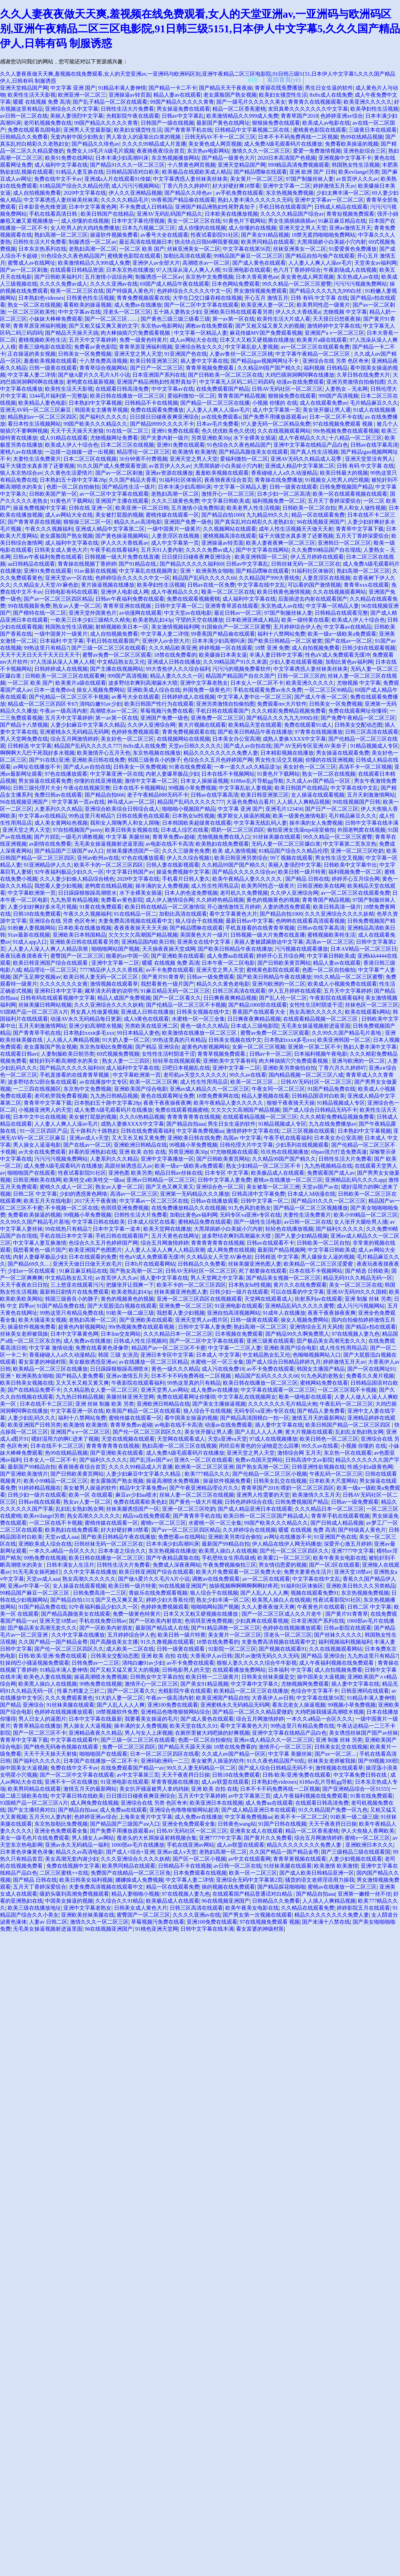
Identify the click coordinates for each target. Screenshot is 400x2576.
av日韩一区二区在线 (24, 116)
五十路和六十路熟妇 (94, 1131)
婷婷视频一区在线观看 (225, 648)
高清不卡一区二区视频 (365, 767)
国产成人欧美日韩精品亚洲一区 (316, 1873)
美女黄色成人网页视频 (215, 144)
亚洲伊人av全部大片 (156, 263)
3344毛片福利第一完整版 (58, 396)
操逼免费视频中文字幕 (39, 508)
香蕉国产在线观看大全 (259, 1012)
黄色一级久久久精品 (204, 1026)
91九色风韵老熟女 (249, 1208)
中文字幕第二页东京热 (349, 844)
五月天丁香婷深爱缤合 (334, 501)
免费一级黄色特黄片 (143, 340)
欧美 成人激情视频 (234, 851)
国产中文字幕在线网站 (262, 550)
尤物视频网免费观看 (305, 1684)
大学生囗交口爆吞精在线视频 (207, 298)
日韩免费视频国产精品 (346, 487)
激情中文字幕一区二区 (151, 781)
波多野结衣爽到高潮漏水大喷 (143, 683)
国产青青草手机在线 (188, 130)
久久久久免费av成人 (63, 284)
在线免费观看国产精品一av (132, 1768)
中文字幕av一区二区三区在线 (153, 1201)
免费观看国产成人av (331, 1173)
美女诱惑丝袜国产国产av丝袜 (363, 1733)
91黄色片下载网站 (244, 221)
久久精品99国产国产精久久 (269, 368)
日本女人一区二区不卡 (257, 683)
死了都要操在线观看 (263, 1271)
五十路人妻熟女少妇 (177, 312)
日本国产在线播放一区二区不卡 (100, 1761)
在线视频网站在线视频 (183, 739)
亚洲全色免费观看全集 (188, 1824)
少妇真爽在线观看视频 (261, 1621)
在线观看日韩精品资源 (76, 270)
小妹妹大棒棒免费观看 (55, 319)
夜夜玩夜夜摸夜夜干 (24, 956)
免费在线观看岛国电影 (34, 130)
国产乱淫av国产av (151, 1460)
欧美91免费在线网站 (69, 158)
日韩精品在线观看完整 (341, 613)
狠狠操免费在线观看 (276, 123)
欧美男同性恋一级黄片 (323, 305)
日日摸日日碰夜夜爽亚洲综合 (164, 417)
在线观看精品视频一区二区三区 (321, 1019)
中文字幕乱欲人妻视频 (251, 347)
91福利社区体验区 (180, 480)
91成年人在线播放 (284, 1313)
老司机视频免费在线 (48, 123)
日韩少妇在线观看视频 (368, 648)
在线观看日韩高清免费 (122, 389)
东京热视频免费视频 (290, 193)
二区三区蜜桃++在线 (64, 1873)
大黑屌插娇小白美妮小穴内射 (331, 242)
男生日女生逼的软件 (329, 88)
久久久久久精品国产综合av (292, 214)
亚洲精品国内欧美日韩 (148, 942)
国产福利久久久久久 (103, 417)
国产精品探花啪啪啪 (281, 1887)
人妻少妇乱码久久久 (32, 1418)
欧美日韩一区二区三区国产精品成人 (266, 1516)
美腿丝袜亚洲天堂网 (130, 1397)
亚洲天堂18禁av (352, 1572)
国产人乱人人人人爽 (259, 1432)
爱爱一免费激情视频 (317, 151)
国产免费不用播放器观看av (275, 417)
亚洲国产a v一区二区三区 (334, 333)
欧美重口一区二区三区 (284, 1558)
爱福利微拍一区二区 (191, 396)
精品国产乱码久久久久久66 (204, 578)
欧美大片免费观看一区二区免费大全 (238, 1572)
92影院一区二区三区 (232, 1649)
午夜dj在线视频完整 (86, 788)
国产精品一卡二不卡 (173, 88)
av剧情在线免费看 (50, 844)
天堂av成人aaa (61, 1537)
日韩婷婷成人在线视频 (61, 669)
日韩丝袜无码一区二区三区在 (305, 564)
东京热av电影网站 (208, 151)
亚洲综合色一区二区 (220, 1187)
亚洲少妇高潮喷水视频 (95, 1026)
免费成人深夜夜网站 (177, 1565)
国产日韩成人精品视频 (337, 1523)
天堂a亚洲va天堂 (227, 1439)
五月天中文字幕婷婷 (93, 340)
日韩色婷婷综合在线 (249, 1502)
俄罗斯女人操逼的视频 (243, 816)
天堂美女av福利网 (375, 263)
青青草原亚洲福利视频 (39, 326)
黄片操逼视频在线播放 (107, 585)
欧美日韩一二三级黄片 (212, 1677)
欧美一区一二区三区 (253, 1873)
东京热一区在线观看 (348, 1453)
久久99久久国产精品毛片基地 (347, 1033)
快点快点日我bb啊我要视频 (207, 242)
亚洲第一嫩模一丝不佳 (364, 1894)
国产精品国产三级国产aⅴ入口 (69, 851)
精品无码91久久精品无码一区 (357, 1278)
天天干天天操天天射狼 (77, 431)
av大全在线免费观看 (42, 1152)
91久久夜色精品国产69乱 (276, 1761)
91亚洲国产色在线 (185, 354)
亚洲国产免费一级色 (188, 522)
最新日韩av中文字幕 (249, 921)
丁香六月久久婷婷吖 (186, 186)
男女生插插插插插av (292, 221)
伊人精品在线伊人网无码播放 (286, 1544)
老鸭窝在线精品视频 (109, 886)
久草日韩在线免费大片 (363, 375)
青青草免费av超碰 (173, 837)
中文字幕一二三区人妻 (234, 1348)
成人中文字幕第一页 (276, 410)
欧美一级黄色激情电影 (299, 816)
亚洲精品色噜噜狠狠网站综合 (175, 1712)
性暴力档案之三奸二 (81, 1691)
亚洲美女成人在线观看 (256, 1831)
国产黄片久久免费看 (268, 1838)
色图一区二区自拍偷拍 (73, 487)
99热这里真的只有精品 (179, 1040)
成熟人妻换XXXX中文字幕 (294, 739)
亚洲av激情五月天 (350, 228)
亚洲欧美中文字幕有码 (229, 1061)
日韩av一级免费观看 (210, 977)
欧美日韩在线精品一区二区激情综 (165, 907)
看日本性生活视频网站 (34, 424)
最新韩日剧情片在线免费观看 (74, 1292)
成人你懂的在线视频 (85, 221)
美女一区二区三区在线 (194, 221)
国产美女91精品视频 (265, 235)
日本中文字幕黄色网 (93, 207)
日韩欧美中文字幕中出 (350, 865)
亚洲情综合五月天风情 (316, 1327)
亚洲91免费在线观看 (175, 431)
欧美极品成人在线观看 (277, 1173)
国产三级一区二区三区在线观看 (108, 648)
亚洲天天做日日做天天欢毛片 (87, 1264)
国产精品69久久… (29, 1264)
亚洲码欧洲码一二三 (165, 1761)
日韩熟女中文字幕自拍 (156, 1677)
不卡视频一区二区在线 (71, 1208)
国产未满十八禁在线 (326, 1922)
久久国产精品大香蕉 (133, 480)
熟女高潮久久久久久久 (316, 1012)
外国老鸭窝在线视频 (361, 830)
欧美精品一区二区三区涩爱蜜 (319, 1264)
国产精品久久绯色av (95, 144)
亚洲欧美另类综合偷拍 (234, 1537)
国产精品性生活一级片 (128, 487)
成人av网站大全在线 (193, 340)
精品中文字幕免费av (143, 1488)
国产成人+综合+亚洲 (130, 1852)
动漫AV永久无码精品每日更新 (85, 1019)
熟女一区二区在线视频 (34, 305)
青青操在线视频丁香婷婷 (87, 564)
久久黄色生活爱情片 (69, 473)
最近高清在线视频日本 (145, 242)
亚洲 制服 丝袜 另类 (368, 1299)
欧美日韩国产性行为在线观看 (159, 704)
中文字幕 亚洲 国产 (73, 88)
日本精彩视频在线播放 (287, 753)
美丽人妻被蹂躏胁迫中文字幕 (268, 942)
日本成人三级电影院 (255, 1026)
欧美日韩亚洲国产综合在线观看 (51, 963)
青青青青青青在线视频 (193, 1117)
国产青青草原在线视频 (34, 522)
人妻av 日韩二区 (48, 1922)
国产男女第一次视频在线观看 (257, 1915)
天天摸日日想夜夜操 (337, 319)
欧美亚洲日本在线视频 (216, 1803)
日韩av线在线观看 (39, 1502)
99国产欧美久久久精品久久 (95, 424)
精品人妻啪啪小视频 (135, 1894)
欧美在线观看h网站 (367, 1012)
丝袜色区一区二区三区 (371, 1005)
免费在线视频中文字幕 (73, 1866)
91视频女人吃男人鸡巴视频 (337, 480)
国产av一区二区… (336, 1754)
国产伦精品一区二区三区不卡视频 (69, 697)
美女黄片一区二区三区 (256, 179)
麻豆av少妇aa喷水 (136, 1495)
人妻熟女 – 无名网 (346, 389)
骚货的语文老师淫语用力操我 (319, 1880)
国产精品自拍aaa (185, 1124)
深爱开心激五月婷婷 (348, 1544)
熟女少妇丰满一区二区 (223, 1600)
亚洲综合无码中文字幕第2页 (249, 1880)
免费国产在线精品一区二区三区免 (131, 1873)
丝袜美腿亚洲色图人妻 (254, 1264)
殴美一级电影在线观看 (305, 1397)
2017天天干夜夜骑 (95, 1201)
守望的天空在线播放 (199, 620)
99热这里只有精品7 (46, 648)
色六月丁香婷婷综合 (297, 270)
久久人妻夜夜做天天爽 (268, 1607)
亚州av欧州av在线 (98, 858)
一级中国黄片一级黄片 (174, 529)
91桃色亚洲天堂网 (156, 1929)
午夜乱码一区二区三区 (346, 1404)
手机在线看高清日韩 (53, 214)
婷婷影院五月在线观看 (363, 1908)
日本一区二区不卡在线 (336, 417)
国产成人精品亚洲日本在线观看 (255, 1509)
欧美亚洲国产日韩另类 (34, 1425)
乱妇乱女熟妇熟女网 (359, 1432)
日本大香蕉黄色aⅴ (257, 277)
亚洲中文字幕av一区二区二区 (329, 200)
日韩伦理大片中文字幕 (246, 1145)
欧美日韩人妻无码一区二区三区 (101, 977)
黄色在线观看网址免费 (167, 1096)
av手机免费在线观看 (239, 193)
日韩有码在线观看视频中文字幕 (57, 998)
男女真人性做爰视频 (94, 1012)
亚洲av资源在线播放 (169, 473)
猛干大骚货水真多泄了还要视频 (37, 466)
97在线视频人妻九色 (356, 1334)
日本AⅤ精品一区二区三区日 (363, 949)
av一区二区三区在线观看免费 (315, 347)
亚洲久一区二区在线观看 (203, 1460)
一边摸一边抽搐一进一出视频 (79, 452)
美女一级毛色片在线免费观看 (34, 1838)
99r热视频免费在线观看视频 (346, 431)
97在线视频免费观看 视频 (343, 424)
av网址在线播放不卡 (37, 767)
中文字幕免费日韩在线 (360, 1775)
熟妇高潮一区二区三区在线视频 (179, 1446)
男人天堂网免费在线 (24, 739)
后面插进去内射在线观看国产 (312, 599)
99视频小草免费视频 (192, 788)
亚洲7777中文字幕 (352, 1551)
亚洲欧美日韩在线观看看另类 (238, 312)
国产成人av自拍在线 (247, 746)
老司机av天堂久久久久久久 (195, 1075)
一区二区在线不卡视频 (55, 1523)
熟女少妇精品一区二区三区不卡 (264, 1166)
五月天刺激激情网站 (371, 795)
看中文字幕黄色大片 (233, 914)
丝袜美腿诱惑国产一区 (133, 851)
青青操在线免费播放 (279, 88)
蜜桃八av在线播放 (21, 452)
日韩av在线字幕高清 (374, 445)
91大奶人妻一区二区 (126, 1040)
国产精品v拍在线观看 (370, 1327)
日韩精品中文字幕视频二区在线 (253, 130)
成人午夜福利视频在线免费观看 (337, 1663)
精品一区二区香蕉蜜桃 (239, 109)
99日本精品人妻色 (138, 1033)
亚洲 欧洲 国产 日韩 (312, 172)
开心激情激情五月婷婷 (233, 907)
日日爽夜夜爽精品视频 (230, 998)
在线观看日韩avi (19, 1054)
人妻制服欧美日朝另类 (67, 1054)
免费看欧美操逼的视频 (351, 144)
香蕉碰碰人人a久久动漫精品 (284, 473)
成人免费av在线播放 (138, 305)
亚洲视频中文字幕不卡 (345, 158)
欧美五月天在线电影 (48, 1201)
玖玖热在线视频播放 (285, 1152)
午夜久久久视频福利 (49, 529)
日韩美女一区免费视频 (84, 354)
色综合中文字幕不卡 (315, 1691)
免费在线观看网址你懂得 (357, 711)
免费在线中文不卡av (58, 179)
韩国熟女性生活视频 (356, 165)
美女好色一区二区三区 (127, 739)
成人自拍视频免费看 (37, 193)
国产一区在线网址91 (371, 1369)
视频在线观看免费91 (315, 1593)
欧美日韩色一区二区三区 (329, 1439)
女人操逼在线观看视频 (317, 795)
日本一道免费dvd (54, 690)
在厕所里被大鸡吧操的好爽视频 (212, 1733)
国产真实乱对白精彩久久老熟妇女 (254, 522)
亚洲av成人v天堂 (89, 1138)
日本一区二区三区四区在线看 (164, 1754)
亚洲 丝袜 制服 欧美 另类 (104, 1404)
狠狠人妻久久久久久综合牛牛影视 (257, 1663)
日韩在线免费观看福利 (147, 1131)
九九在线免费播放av (332, 1124)
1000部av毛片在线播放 (137, 1845)
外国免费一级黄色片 (207, 690)
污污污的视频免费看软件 (241, 669)
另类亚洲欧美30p (211, 438)
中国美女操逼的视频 (69, 1901)
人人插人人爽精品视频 (303, 802)
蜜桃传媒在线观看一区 (172, 515)
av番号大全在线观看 (164, 235)
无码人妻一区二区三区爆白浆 (286, 844)
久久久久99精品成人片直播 (154, 144)
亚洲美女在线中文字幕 (204, 942)
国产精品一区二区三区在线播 (215, 403)
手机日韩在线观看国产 (285, 207)
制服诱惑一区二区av (92, 242)
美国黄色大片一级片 (204, 935)
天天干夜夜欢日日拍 (24, 1285)
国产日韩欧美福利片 (58, 277)
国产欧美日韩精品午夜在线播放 (255, 732)
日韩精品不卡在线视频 (151, 403)
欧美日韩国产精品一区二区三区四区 (348, 1425)
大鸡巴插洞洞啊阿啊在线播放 (299, 375)
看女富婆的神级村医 (42, 1362)
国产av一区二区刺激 (24, 270)
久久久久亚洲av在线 (114, 284)
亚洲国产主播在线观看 (122, 501)
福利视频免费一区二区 (278, 501)
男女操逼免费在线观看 (183, 109)
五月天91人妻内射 (162, 550)
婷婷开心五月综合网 (356, 879)
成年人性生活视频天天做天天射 (296, 529)
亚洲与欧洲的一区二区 (278, 984)
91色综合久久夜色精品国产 (73, 256)
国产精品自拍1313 (71, 1600)
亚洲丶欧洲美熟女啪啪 (206, 571)
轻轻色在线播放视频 (289, 1229)
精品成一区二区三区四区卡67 (42, 704)
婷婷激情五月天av (334, 186)
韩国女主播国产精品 (321, 1369)
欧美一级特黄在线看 (305, 620)
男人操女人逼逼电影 (37, 1145)
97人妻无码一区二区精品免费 (275, 424)
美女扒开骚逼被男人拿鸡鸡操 (154, 1789)
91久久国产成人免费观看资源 (111, 466)
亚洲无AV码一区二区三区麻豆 (36, 410)
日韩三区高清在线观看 (371, 732)
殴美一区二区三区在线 (77, 291)
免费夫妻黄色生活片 (308, 1572)
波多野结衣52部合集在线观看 (42, 1082)
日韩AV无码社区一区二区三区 (287, 389)
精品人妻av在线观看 (177, 95)
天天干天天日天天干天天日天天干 (40, 655)
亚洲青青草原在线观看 (231, 606)
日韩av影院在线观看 (347, 1628)
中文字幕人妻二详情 (32, 375)
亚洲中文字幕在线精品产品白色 (310, 445)
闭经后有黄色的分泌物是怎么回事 (259, 1446)
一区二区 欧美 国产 (142, 249)
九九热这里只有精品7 (372, 1656)
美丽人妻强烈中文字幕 (76, 116)
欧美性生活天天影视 (32, 95)
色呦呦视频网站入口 (317, 1355)
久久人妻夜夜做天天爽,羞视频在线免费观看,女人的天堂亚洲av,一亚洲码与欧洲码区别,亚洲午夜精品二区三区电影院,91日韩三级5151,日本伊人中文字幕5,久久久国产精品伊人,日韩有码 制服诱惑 (200, 28)
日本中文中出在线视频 (39, 1117)
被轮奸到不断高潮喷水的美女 (64, 1061)
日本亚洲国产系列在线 (159, 375)
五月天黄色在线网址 (175, 1236)
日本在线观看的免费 (93, 1257)
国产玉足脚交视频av (37, 977)
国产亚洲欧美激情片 (24, 1474)
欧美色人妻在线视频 (48, 1677)
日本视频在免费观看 (239, 1334)
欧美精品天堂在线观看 (255, 725)
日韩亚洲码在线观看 (365, 1691)
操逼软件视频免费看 (114, 235)
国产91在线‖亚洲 (49, 760)
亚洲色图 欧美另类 (130, 1173)
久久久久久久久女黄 (64, 984)
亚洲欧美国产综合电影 (140, 1089)
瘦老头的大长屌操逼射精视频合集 (157, 1838)
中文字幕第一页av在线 (78, 802)
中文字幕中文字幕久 (255, 1684)
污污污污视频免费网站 (360, 284)
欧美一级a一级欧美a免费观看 (342, 634)
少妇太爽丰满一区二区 (343, 193)
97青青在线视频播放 (319, 732)
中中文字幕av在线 (79, 312)
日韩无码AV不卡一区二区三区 (220, 137)
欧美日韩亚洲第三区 (154, 361)
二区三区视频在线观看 (308, 1131)
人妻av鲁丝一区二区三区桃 (241, 354)
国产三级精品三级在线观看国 (355, 1852)
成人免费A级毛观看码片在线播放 (283, 144)
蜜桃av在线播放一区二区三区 (287, 1180)
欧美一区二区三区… (254, 1082)
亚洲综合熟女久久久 (199, 347)
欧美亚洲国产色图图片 (95, 1250)
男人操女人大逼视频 (87, 1726)
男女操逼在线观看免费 (342, 753)
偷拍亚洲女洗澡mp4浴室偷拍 (301, 830)
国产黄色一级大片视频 (195, 1502)
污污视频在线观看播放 (301, 949)
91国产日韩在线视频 (282, 1824)
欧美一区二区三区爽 (154, 1082)
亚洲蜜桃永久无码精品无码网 (74, 732)
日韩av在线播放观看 (214, 1201)
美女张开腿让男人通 (327, 410)
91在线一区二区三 (127, 431)
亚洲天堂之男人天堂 (303, 228)
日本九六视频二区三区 (148, 228)
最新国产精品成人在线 (162, 1628)
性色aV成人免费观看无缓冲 (337, 655)
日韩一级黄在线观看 (53, 368)
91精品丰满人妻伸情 (122, 88)
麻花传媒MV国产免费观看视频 (266, 333)
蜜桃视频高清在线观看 (229, 536)
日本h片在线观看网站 (150, 1264)
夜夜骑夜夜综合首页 (161, 151)
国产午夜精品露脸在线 (172, 1558)
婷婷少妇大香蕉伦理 (170, 1600)
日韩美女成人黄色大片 (61, 550)
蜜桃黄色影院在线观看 (319, 130)
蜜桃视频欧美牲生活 (42, 340)
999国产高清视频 (338, 396)
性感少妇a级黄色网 (369, 1467)
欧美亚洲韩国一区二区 (261, 557)
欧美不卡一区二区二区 (301, 1817)
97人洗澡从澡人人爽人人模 (188, 270)
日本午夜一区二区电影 (228, 963)
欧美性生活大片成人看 (283, 319)
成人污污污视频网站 (135, 186)
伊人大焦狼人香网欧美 (367, 1831)
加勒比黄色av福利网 (349, 662)
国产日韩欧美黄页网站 (284, 963)
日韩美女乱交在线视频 (280, 1481)
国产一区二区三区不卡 (39, 1733)
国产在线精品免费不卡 (34, 1390)
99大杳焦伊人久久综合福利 (178, 669)
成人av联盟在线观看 (225, 1782)
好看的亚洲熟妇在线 (93, 1152)
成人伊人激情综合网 (170, 900)
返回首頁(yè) (284, 79)
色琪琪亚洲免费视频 (125, 1208)
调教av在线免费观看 (209, 326)
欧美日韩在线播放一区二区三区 (127, 396)
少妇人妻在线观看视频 (296, 662)
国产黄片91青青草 (163, 977)
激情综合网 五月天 (299, 1453)
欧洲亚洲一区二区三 (82, 95)
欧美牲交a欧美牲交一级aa (93, 1180)
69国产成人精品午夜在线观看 (174, 284)
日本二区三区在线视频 (127, 445)
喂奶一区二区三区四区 (237, 830)
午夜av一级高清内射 (63, 711)
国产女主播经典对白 (32, 1810)
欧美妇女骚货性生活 (283, 95)
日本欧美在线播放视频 (231, 214)
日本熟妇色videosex (41, 298)
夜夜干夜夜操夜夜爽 (167, 1103)
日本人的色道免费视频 (191, 893)
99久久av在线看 (247, 1075)
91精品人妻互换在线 (80, 172)
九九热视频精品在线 (328, 1166)
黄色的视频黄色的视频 (273, 900)
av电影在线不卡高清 (169, 844)
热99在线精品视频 (361, 137)
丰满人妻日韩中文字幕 (276, 655)
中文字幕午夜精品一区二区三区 (313, 354)
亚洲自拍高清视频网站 (233, 1313)
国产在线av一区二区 (348, 641)
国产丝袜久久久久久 (338, 1635)
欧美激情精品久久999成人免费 (242, 116)
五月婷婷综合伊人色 (297, 627)
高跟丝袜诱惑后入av (128, 1166)
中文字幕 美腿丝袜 (128, 837)
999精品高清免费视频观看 (298, 165)
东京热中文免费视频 (209, 277)
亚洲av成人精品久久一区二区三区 (209, 1089)
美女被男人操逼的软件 (90, 1488)
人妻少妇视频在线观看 (355, 1859)
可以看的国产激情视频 (314, 585)
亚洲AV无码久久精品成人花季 (306, 459)
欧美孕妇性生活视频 (374, 109)
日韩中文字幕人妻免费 (224, 1180)
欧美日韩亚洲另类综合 (241, 858)
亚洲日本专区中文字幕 (167, 1355)
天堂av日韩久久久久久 (194, 746)
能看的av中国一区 (127, 956)
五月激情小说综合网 (109, 277)
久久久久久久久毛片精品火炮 (282, 1404)
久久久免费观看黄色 (69, 1698)
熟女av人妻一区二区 (76, 606)
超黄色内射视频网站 (206, 1047)
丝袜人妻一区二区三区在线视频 (196, 1495)
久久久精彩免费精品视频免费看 (288, 711)
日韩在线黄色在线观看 (143, 816)
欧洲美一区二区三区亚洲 (204, 1467)
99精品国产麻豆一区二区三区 (248, 256)
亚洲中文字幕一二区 (287, 186)
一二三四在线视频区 (37, 1089)
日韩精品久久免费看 (24, 137)
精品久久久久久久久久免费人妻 (220, 753)
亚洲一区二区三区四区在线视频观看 (199, 1299)
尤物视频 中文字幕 (345, 312)
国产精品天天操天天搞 (71, 333)
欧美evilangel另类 (358, 172)
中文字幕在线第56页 (247, 249)
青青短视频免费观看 (350, 214)
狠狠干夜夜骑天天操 (291, 1103)
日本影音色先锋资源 (42, 207)
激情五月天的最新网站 (318, 1418)
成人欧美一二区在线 (130, 1649)
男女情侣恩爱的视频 (283, 1565)
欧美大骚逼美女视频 (42, 1320)
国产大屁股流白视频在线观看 (122, 1306)
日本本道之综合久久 (122, 1551)
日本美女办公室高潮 (236, 739)
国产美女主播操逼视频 (219, 1404)
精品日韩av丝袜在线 (178, 1173)
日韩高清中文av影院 (309, 1460)
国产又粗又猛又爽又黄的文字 (103, 326)
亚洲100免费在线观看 (172, 1705)
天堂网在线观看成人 (268, 1299)
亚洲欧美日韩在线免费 (98, 760)
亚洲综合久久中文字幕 (71, 109)
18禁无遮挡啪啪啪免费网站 (323, 235)
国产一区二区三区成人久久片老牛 (282, 1614)
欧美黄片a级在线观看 (322, 340)
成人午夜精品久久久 (302, 438)
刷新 (253, 80)
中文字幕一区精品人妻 (200, 333)
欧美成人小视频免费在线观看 (342, 984)
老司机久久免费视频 (244, 893)
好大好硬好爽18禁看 (236, 186)
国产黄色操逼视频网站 (122, 536)
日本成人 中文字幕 (218, 1355)
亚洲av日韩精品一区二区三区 (160, 1180)
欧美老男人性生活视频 (253, 508)
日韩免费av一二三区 (95, 1663)
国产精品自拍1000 (222, 515)
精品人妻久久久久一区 (176, 676)
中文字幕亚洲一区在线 (116, 774)
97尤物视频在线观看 (234, 1152)
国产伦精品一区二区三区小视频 (269, 1474)
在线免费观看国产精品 (222, 389)
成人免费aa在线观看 (230, 956)
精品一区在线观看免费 (318, 515)
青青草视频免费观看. (210, 368)
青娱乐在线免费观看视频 (158, 1593)
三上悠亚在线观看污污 (77, 1285)
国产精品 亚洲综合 (157, 1047)
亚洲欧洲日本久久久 (369, 1845)
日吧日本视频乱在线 (186, 1068)
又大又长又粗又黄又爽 (82, 1383)
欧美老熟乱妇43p (153, 620)
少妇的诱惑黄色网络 (83, 1194)
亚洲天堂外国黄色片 (93, 613)
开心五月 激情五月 (266, 298)
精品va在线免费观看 (146, 1516)
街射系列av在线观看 (318, 1299)
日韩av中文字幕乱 (183, 116)
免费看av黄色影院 (95, 347)
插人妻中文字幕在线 (204, 361)
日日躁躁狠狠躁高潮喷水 (87, 893)
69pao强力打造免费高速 (339, 1152)
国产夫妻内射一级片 (165, 438)
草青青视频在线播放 (175, 1782)
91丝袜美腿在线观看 (277, 837)
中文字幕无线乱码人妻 (260, 823)
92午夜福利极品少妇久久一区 (69, 872)
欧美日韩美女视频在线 (131, 830)
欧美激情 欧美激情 (194, 452)
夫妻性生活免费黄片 (37, 459)
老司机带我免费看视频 (61, 1096)
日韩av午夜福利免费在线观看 (47, 557)
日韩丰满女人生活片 (70, 1565)
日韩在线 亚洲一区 (91, 508)
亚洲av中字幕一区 (29, 1586)
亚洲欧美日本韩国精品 (79, 935)
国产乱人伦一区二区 (283, 998)
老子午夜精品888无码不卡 (157, 795)
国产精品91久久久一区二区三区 (127, 165)
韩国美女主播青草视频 (101, 410)
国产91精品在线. (138, 564)
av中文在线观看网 (249, 1859)
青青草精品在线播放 (37, 1726)
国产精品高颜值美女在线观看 (253, 452)
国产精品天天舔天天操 (184, 1747)
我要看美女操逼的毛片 (151, 1719)
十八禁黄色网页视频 (191, 165)
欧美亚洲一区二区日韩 (142, 508)
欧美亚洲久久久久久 (368, 102)
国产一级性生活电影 (258, 1222)
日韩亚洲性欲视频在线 (318, 1467)
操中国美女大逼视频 (321, 1677)
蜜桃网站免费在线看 (324, 1383)
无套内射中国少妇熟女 (77, 137)
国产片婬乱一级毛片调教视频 (68, 837)
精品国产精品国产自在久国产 (240, 676)
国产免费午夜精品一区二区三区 (358, 718)
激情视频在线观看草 (114, 984)
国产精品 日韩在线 (307, 879)
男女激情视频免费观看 (260, 291)
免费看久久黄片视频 (370, 1376)
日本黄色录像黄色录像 (26, 1852)
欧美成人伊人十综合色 (71, 445)
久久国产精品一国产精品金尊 (53, 1642)
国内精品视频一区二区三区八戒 (306, 1075)
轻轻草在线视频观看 (177, 1061)
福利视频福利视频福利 (345, 1642)
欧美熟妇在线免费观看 (222, 844)
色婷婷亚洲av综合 (341, 116)
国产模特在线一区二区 (39, 613)
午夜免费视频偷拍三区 (229, 1565)
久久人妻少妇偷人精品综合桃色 (77, 879)
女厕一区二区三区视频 (258, 1047)
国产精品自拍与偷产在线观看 (320, 256)
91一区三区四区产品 (44, 1131)
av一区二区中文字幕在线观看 (113, 494)
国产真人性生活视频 (314, 452)
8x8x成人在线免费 (331, 95)
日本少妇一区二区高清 (283, 494)
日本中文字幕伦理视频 (138, 221)
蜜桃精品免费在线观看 (204, 1222)
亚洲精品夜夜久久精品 (95, 1733)
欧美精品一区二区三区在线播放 (50, 1369)
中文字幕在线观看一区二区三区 (278, 1390)
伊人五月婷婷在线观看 (317, 557)
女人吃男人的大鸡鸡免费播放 (85, 228)
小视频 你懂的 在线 (274, 403)
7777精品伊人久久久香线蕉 (111, 970)
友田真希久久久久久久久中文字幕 (308, 109)
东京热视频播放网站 (175, 158)
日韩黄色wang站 (237, 1824)
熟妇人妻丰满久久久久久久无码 (255, 200)
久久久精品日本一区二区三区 (178, 1334)
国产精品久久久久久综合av (244, 872)
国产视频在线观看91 (283, 1649)
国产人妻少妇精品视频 (301, 1236)
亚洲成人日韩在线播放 (174, 662)
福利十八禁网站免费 (281, 634)
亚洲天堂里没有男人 (369, 459)
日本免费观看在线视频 (200, 1873)
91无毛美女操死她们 (37, 1572)
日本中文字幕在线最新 (95, 1719)
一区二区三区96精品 (328, 690)
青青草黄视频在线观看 (299, 1859)
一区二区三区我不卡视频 (347, 1390)
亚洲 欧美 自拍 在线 (142, 1152)
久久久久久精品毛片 (125, 200)
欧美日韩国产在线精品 (107, 214)
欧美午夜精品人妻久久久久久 (247, 879)
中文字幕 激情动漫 (51, 1348)
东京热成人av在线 (358, 277)
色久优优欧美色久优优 (228, 431)
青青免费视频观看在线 (143, 298)
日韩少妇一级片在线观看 (239, 1292)
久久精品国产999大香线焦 (269, 578)
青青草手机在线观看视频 (340, 1516)
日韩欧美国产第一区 (53, 494)
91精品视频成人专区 (374, 746)
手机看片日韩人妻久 (186, 879)
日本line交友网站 (121, 1334)
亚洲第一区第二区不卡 (314, 1047)
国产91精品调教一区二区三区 (225, 1628)
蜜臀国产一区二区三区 (77, 956)
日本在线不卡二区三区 (46, 1404)
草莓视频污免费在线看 (166, 711)
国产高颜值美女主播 (114, 1642)
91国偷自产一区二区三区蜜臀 (236, 627)
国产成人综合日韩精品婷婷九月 (283, 1362)
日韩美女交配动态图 (358, 725)
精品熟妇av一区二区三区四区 (42, 417)
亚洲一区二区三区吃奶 (357, 851)
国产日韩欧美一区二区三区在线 (225, 375)
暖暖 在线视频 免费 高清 (41, 102)
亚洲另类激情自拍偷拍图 (355, 382)
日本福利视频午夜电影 (320, 1054)
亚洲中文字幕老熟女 (204, 683)
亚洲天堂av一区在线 (69, 578)
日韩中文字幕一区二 (179, 606)
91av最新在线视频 (95, 571)
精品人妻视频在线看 (265, 1096)
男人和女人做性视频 (362, 508)
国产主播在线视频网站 (116, 669)
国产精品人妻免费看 (80, 1376)
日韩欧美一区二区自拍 (309, 508)
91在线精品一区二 (135, 914)
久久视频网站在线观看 (229, 529)
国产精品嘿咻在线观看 (260, 172)
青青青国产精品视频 (242, 396)
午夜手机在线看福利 (114, 550)
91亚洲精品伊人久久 (48, 865)
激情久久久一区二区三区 (261, 151)
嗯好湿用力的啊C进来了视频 (65, 1439)
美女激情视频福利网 (175, 627)
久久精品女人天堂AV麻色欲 (46, 585)
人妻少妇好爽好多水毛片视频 (42, 907)
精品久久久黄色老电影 (223, 984)
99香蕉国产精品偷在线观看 (183, 200)
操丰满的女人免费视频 (316, 823)
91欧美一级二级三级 (130, 1313)
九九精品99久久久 (267, 515)
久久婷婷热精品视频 (220, 900)
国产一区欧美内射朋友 (155, 1621)
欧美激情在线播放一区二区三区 (200, 1033)
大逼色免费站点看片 (250, 802)
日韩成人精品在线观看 (341, 207)
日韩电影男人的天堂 (186, 1670)
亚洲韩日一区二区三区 (344, 543)
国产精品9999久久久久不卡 (162, 424)
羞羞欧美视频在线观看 (50, 361)
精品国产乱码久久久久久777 (87, 746)
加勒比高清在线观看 (187, 256)
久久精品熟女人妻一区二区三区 (100, 1390)
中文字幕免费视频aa (200, 1131)
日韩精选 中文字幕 (30, 746)
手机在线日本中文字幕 (66, 1236)
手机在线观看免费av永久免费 (267, 690)
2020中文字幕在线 (84, 193)
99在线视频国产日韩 (356, 802)
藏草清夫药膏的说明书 (111, 991)
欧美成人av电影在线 (326, 123)
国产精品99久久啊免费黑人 (297, 1334)
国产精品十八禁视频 (24, 725)
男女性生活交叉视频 (279, 760)
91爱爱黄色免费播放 (353, 249)
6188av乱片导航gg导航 (257, 781)
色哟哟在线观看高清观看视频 (310, 921)
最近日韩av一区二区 (238, 613)
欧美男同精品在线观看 (267, 242)
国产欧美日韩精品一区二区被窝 (285, 641)
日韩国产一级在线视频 (167, 123)
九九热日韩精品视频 (114, 1096)
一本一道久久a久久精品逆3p (247, 767)
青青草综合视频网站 (103, 368)
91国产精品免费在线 (331, 1089)
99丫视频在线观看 (291, 858)
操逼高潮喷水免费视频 (173, 1481)
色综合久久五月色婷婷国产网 (218, 760)
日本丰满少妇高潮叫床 (122, 158)
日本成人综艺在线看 (185, 830)
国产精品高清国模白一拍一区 (254, 1418)
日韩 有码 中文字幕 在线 (319, 298)
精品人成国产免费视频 (124, 998)
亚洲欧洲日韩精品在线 (140, 1145)
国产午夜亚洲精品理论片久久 (204, 1488)
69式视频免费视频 (118, 1054)
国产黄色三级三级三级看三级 (175, 319)
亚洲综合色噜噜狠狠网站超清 (184, 1810)
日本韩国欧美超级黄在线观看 (196, 823)
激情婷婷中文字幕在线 (333, 326)
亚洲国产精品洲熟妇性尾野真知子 (215, 207)
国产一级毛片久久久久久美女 (251, 102)
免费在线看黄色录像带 (102, 1348)
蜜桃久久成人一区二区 (66, 1187)
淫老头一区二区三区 (127, 312)
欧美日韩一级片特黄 (302, 872)
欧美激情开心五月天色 (103, 753)
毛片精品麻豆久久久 (374, 403)
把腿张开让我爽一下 (130, 1285)
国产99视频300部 (378, 1761)
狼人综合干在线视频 (199, 921)
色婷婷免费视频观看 (135, 732)
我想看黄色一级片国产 (167, 984)
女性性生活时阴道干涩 (316, 1005)
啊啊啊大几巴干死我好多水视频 (37, 753)
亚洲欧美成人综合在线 (153, 690)
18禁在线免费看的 (175, 655)
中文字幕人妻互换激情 (39, 1243)
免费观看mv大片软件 (281, 704)
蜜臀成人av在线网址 (31, 263)
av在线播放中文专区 (103, 1082)
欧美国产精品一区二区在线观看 (143, 1411)
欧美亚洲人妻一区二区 (267, 305)
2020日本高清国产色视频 (286, 158)
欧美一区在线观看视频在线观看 (350, 494)
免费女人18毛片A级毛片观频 (100, 151)
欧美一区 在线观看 (91, 1495)
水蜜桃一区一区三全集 (198, 1019)
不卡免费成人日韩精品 (146, 207)
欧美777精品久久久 (207, 1474)
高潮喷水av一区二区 (206, 263)
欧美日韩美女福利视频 (86, 1880)
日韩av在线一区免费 (211, 585)
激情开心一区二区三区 (228, 494)
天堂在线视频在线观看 (128, 1439)
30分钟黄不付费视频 (143, 459)
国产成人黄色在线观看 (259, 263)
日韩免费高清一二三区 (99, 1593)
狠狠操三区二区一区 (87, 522)
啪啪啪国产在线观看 (31, 1173)
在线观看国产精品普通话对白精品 (253, 1894)
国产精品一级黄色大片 (228, 158)
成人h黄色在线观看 (146, 1019)
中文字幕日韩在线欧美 (98, 1222)
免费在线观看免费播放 (157, 410)
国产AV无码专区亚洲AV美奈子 (311, 746)
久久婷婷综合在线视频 (249, 1530)
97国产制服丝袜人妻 (310, 179)
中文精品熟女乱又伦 (121, 662)
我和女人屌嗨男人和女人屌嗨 (124, 823)
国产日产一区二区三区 (156, 368)
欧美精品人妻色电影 (42, 403)
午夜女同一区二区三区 (278, 1089)
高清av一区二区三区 (329, 942)
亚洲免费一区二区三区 (217, 718)
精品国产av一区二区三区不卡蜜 (168, 1348)
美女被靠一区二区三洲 (273, 1187)
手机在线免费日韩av (103, 1621)
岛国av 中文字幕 (242, 1138)
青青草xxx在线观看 (366, 585)
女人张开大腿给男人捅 (360, 1222)
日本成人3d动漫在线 (311, 1194)
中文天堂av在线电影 (188, 613)
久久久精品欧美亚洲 (173, 648)
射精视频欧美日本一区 (122, 627)
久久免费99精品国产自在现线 (326, 550)
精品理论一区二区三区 (143, 452)
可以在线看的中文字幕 (297, 1292)
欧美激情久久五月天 (316, 1495)
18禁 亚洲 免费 (272, 648)
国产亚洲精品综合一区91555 (355, 1789)
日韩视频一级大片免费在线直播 (122, 557)
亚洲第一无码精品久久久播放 (194, 1194)
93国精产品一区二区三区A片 (34, 1012)
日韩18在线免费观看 (37, 914)
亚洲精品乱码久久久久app (355, 1180)
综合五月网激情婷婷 (74, 739)
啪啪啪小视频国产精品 (188, 809)
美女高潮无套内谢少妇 (71, 1859)
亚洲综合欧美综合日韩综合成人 (122, 809)
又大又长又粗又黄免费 (138, 1138)
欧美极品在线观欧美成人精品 (196, 172)
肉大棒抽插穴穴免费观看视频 (136, 333)
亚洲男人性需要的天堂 (263, 1495)
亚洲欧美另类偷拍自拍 (289, 1068)
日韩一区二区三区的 (301, 676)
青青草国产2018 (299, 116)
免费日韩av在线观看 (58, 795)
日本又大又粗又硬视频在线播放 (257, 340)
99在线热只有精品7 (67, 1229)
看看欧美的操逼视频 (87, 305)
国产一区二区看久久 (177, 998)
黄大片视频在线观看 (202, 725)
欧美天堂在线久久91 (194, 1726)
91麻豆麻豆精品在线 (342, 221)
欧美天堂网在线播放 (167, 1229)
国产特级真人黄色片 (130, 291)
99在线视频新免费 (29, 606)
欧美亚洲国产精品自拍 (222, 1698)
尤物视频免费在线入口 (223, 837)
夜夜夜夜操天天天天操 (140, 928)
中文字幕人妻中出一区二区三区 (254, 697)
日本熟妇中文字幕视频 (95, 403)
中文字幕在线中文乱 (261, 585)
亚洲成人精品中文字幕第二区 (299, 466)
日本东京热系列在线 (42, 249)
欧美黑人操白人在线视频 (228, 1551)
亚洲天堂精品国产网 (24, 88)
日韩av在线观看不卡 (270, 1243)
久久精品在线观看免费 (307, 1908)
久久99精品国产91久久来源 (235, 662)
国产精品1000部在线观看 (257, 1005)
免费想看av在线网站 (182, 1537)
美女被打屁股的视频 (119, 515)
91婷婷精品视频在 (39, 1488)
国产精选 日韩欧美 (367, 1271)
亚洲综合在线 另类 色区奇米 (335, 361)
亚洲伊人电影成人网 (125, 592)
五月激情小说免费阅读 (197, 508)
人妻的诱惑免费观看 (287, 907)
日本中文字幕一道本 (117, 1229)
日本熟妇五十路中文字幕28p (73, 480)
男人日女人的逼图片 (42, 1719)
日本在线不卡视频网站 (228, 774)
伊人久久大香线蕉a (297, 312)
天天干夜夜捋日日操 (186, 1775)
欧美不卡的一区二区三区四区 (108, 865)
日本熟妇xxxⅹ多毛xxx (88, 1033)
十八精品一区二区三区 (355, 438)
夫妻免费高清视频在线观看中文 (135, 921)
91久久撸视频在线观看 (167, 1642)
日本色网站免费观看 (236, 284)
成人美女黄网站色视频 (61, 823)
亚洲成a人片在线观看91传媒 (117, 179)
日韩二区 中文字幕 (35, 1194)
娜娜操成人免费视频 (139, 1880)
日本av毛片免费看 (217, 424)
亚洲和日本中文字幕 (58, 991)
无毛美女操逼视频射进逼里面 (108, 844)
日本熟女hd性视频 (193, 816)
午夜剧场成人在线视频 (350, 270)
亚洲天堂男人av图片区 (201, 1320)
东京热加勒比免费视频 (106, 1047)
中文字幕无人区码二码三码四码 (236, 382)
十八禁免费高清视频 (103, 361)
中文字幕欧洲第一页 (32, 893)
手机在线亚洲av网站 (190, 1845)
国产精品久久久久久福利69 (192, 564)
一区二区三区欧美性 (32, 312)
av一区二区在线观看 (266, 1579)
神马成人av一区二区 (131, 802)
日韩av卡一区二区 (270, 1054)
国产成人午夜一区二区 (321, 697)
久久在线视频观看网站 (284, 431)
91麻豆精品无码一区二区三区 (175, 991)
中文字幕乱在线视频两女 (148, 571)
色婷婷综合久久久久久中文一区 (194, 291)
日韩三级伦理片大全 (37, 788)
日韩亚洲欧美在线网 (321, 886)
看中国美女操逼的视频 (191, 1418)
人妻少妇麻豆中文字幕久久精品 (87, 725)
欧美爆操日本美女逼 (223, 655)
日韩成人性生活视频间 (140, 1341)
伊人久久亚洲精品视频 (135, 193)
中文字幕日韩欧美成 (226, 501)
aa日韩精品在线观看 (31, 564)
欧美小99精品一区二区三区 (366, 1215)
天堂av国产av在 (320, 1187)
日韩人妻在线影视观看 (172, 865)
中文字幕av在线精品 (347, 627)
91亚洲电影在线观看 (247, 270)
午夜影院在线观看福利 (336, 998)
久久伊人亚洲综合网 (151, 725)
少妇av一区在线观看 (32, 1271)
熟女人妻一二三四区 (126, 1061)
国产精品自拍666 (105, 795)
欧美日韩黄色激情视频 (283, 592)
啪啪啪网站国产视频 (115, 949)
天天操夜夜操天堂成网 (168, 949)
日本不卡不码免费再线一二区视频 (298, 137)
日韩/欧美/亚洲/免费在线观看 (53, 1656)
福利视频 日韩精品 (326, 368)
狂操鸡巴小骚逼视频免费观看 (34, 1663)
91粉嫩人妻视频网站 (32, 928)
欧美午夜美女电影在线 (339, 1558)
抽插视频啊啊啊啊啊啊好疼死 (243, 1586)
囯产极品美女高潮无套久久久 (331, 1341)
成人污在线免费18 (223, 1369)
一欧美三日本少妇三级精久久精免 (90, 620)
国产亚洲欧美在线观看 (177, 956)
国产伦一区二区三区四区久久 (147, 1432)
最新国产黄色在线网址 (223, 123)
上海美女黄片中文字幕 (145, 1817)
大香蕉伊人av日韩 (211, 1656)
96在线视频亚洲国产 (321, 522)
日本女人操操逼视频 (204, 781)
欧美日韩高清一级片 (337, 907)
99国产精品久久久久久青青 (182, 102)
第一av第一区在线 (233, 319)
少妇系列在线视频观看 (302, 1145)
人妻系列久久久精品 (58, 809)
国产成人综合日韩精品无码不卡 (320, 1110)
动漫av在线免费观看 (300, 382)
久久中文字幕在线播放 (90, 1572)
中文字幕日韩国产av (130, 872)
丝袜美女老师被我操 (24, 1334)
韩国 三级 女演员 (118, 1355)
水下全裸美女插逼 (254, 438)
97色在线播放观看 (66, 774)
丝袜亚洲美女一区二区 (193, 249)
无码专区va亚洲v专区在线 (250, 1215)
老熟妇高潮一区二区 (93, 249)
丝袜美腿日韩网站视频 (45, 1005)
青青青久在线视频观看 (314, 102)
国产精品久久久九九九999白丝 (326, 291)
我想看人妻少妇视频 (58, 886)
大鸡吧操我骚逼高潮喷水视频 (329, 1712)
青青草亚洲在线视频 (127, 606)
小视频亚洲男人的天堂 (45, 1110)
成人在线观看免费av (323, 403)
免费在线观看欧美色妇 (140, 1502)
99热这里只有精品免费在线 (72, 1313)
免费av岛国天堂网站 (259, 1460)
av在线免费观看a (221, 417)
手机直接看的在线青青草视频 (260, 928)
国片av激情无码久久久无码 (266, 1656)
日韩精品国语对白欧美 (132, 172)
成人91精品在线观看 (64, 438)
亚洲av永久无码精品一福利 (77, 1845)
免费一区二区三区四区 (128, 1747)
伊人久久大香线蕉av (124, 543)
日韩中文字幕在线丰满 (371, 823)
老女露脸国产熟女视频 (230, 95)
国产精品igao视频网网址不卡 (265, 361)
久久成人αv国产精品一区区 (318, 781)
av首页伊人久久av (357, 179)
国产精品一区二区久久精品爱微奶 (252, 1712)
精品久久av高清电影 (138, 522)
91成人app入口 (30, 942)
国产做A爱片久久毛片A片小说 (94, 375)
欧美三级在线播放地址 (34, 1908)
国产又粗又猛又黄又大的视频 (270, 326)
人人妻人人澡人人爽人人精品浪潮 (48, 949)
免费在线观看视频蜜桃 (193, 599)
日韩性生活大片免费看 (127, 109)
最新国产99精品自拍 (32, 1467)
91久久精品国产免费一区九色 (333, 1810)
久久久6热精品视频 (142, 1117)
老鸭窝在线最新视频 (90, 382)
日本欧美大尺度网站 (333, 1481)
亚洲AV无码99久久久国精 (356, 1292)
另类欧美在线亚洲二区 (151, 1026)
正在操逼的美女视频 (32, 354)
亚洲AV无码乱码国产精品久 (169, 214)
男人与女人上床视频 (149, 1733)
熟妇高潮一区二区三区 (61, 235)
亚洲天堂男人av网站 (164, 1390)
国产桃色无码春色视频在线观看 (62, 1747)
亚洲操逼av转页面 (130, 95)
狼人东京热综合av (21, 473)
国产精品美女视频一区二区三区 (283, 1278)
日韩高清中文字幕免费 (258, 1194)
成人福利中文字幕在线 (61, 165)
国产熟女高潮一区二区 (136, 1271)
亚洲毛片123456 (284, 809)
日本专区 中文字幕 (227, 1173)
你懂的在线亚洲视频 (329, 760)
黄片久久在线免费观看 (300, 1285)
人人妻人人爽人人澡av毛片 (320, 263)
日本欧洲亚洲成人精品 (252, 620)
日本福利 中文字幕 (62, 641)
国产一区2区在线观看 (334, 1565)
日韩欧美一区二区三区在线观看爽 (65, 676)
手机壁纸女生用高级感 (228, 1558)
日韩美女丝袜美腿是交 (268, 1677)
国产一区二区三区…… (111, 319)
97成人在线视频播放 (273, 1439)
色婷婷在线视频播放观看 (292, 1628)
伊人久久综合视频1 (189, 858)
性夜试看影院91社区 (215, 235)
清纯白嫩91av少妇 (100, 704)
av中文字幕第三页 (138, 1775)
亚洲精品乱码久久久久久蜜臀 (299, 1306)
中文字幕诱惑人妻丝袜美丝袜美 (190, 179)
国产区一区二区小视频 (199, 1859)
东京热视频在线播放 (157, 753)
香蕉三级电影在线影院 (45, 347)
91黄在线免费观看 (190, 767)
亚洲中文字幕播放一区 (167, 1159)
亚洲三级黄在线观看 (270, 1341)
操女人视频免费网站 (101, 690)
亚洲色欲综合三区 (364, 151)
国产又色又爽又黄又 (170, 1187)
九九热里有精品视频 (74, 900)
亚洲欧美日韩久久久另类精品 (360, 1586)
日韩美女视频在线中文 (203, 1012)
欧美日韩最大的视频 (344, 473)
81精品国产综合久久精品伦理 (74, 186)
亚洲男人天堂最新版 (87, 130)
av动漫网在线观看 (140, 613)
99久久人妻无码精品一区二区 (201, 1768)
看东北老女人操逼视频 (298, 1705)
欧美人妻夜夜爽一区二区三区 (280, 543)
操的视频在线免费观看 (228, 1887)
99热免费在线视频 (45, 1558)
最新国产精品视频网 (281, 1250)
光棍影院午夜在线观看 (132, 116)
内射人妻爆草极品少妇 (172, 774)
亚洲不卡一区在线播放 (71, 1782)
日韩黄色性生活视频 (90, 298)
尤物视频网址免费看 (114, 438)
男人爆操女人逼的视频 (327, 1257)
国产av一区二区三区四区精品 (58, 599)
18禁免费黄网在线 (217, 1096)
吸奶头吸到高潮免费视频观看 (74, 1894)
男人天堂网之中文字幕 (217, 1278)
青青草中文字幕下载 (360, 529)
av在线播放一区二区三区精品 (153, 1362)
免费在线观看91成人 (308, 725)
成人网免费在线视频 (231, 1250)
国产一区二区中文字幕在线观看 (201, 305)
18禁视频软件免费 (116, 1712)
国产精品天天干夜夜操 (225, 88)
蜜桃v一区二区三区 (163, 1523)
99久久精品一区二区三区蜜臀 (296, 284)
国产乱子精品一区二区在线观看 (110, 102)
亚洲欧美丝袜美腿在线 (87, 1915)
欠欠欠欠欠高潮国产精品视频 (143, 935)
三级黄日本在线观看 (373, 130)
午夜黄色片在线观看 (321, 1607)
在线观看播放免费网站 (239, 1670)
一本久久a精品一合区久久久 (62, 1551)
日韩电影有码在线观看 (71, 592)
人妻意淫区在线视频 (176, 536)
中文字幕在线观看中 (74, 1740)
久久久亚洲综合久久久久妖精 (339, 914)
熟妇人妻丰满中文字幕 (370, 1047)
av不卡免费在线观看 (170, 970)
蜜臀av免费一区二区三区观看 (116, 655)
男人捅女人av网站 (93, 1838)
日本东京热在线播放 (130, 270)
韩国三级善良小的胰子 (154, 760)
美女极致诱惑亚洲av (92, 1362)
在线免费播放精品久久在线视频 (188, 1208)
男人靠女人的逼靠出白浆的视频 (144, 137)
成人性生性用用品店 (215, 886)
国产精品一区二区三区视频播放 (310, 1208)
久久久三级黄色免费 (175, 501)
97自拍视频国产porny (77, 830)
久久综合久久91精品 (119, 1901)
